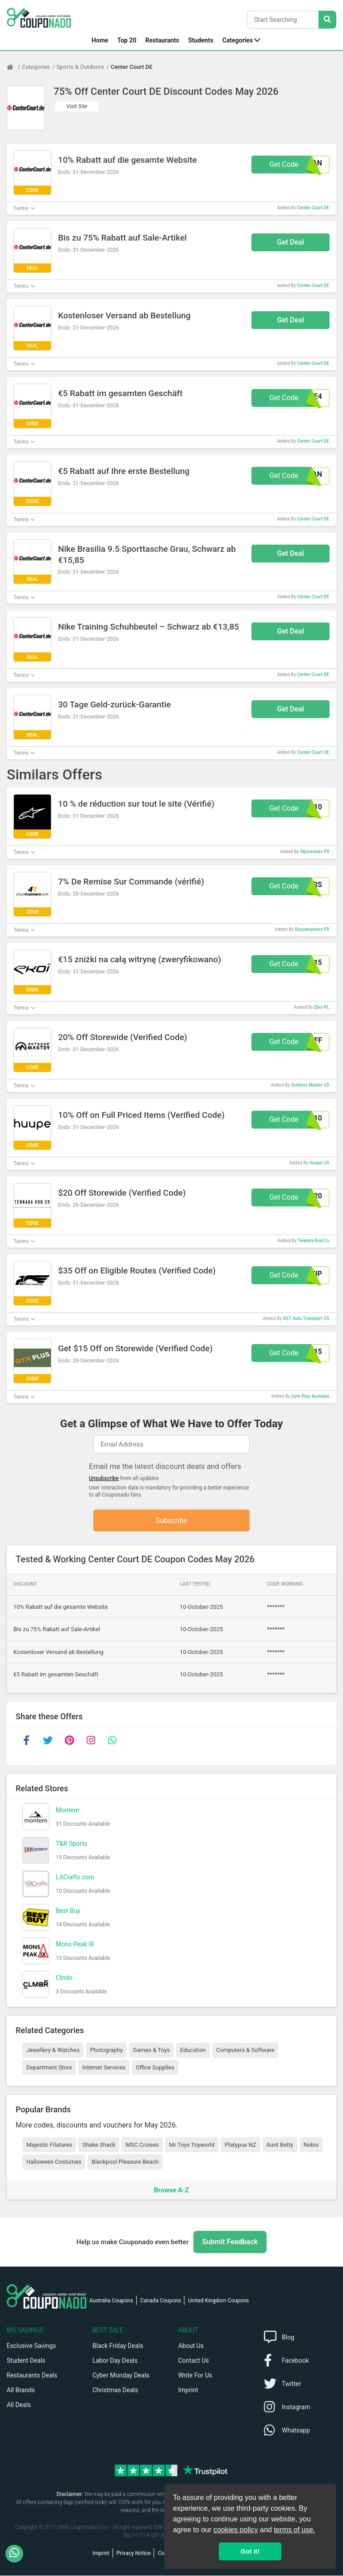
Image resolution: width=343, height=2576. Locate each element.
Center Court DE (132, 66)
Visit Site (77, 106)
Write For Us (195, 2375)
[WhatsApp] (17, 2554)
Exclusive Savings (31, 2346)
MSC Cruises (142, 2144)
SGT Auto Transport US (306, 1318)
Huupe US (319, 1162)
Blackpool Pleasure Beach (125, 2162)
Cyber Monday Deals (121, 2375)
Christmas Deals (115, 2390)
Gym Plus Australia (310, 1396)
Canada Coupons (160, 2301)
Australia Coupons (111, 2301)
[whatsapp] (112, 1741)
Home (100, 40)
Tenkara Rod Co (313, 1240)
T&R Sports (71, 1844)
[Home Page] (14, 67)
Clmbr (64, 1978)
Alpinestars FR (314, 851)
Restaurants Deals (32, 2375)
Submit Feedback (230, 2242)
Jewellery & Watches (52, 2050)
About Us (191, 2346)
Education (193, 2050)
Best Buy (68, 1911)
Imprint (188, 2390)
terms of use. (294, 2530)
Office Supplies (155, 2067)
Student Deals (26, 2361)
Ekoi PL (321, 1007)
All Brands (21, 2390)
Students (200, 40)
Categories (237, 40)
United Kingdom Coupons (218, 2301)
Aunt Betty (280, 2144)
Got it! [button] (250, 2551)
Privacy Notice (134, 2554)
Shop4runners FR (312, 929)
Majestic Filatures (49, 2144)
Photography (106, 2050)
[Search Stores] (327, 20)
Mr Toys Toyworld (192, 2144)
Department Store (49, 2067)
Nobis (311, 2144)
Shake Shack (98, 2144)
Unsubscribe (104, 1478)
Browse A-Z (171, 2190)
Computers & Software (245, 2050)
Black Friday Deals (117, 2346)
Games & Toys (151, 2050)
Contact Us (193, 2361)
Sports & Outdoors (80, 66)
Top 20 (126, 40)
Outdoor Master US (310, 1085)
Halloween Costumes (53, 2162)
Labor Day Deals (115, 2361)
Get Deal (290, 242)
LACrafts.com (75, 1877)
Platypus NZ (240, 2144)
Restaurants (162, 40)
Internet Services (103, 2067)
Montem (67, 1810)
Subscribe (172, 1520)
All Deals (19, 2405)
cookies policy (235, 2530)
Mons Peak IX (75, 1944)
